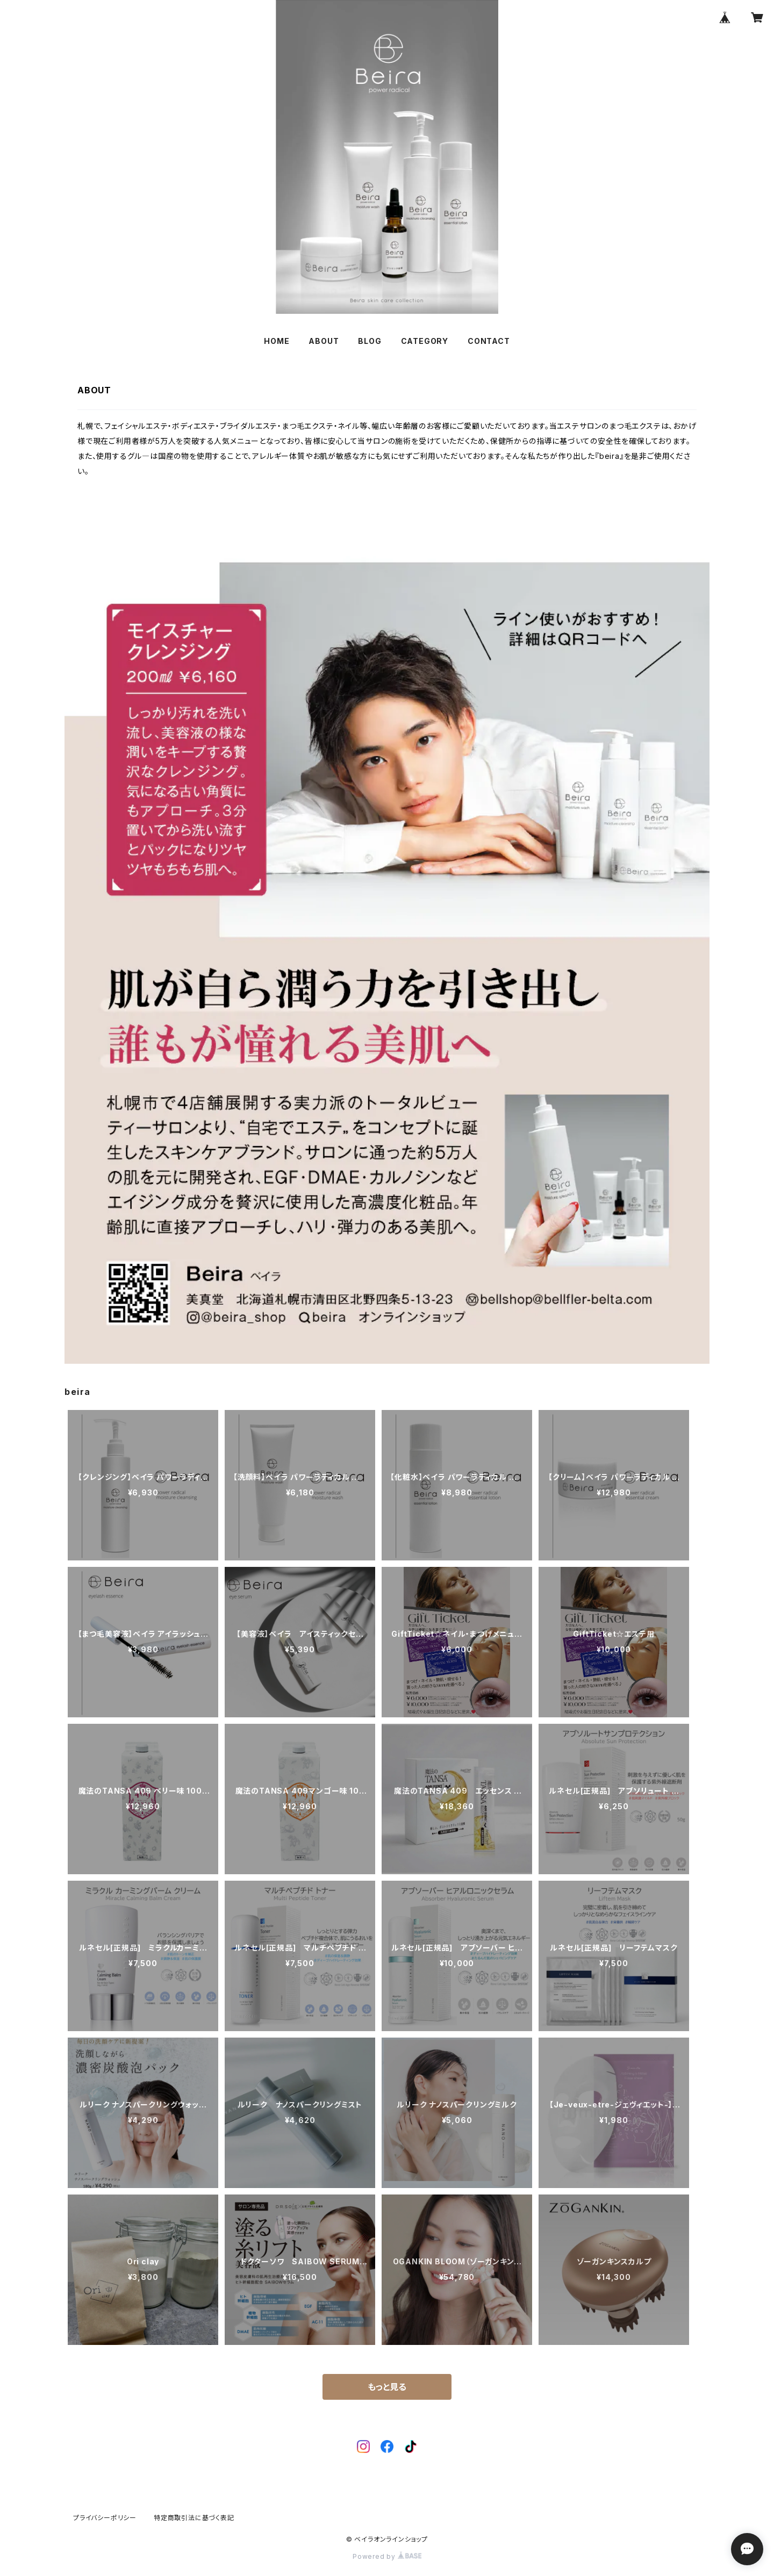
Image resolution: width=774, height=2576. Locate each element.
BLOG (369, 341)
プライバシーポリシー (105, 2518)
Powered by (387, 2556)
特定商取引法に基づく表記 (194, 2518)
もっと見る (387, 2386)
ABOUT (324, 341)
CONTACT (489, 341)
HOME (276, 341)
